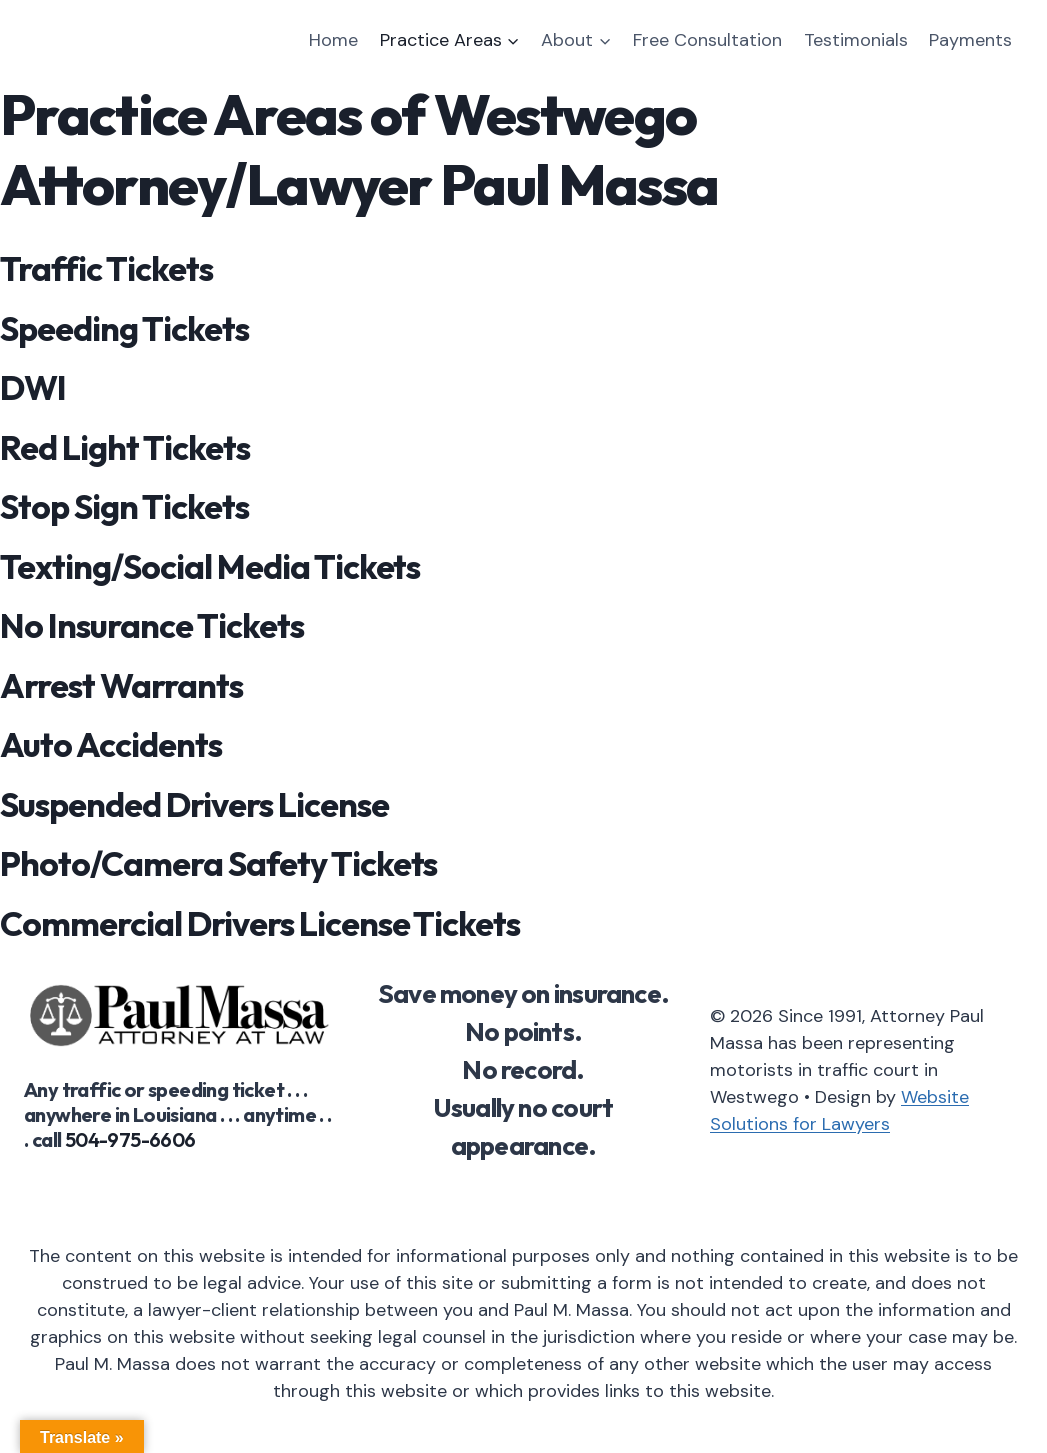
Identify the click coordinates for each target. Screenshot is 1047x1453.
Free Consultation (707, 40)
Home (333, 40)
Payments (970, 40)
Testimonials (856, 40)
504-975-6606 (130, 1139)
